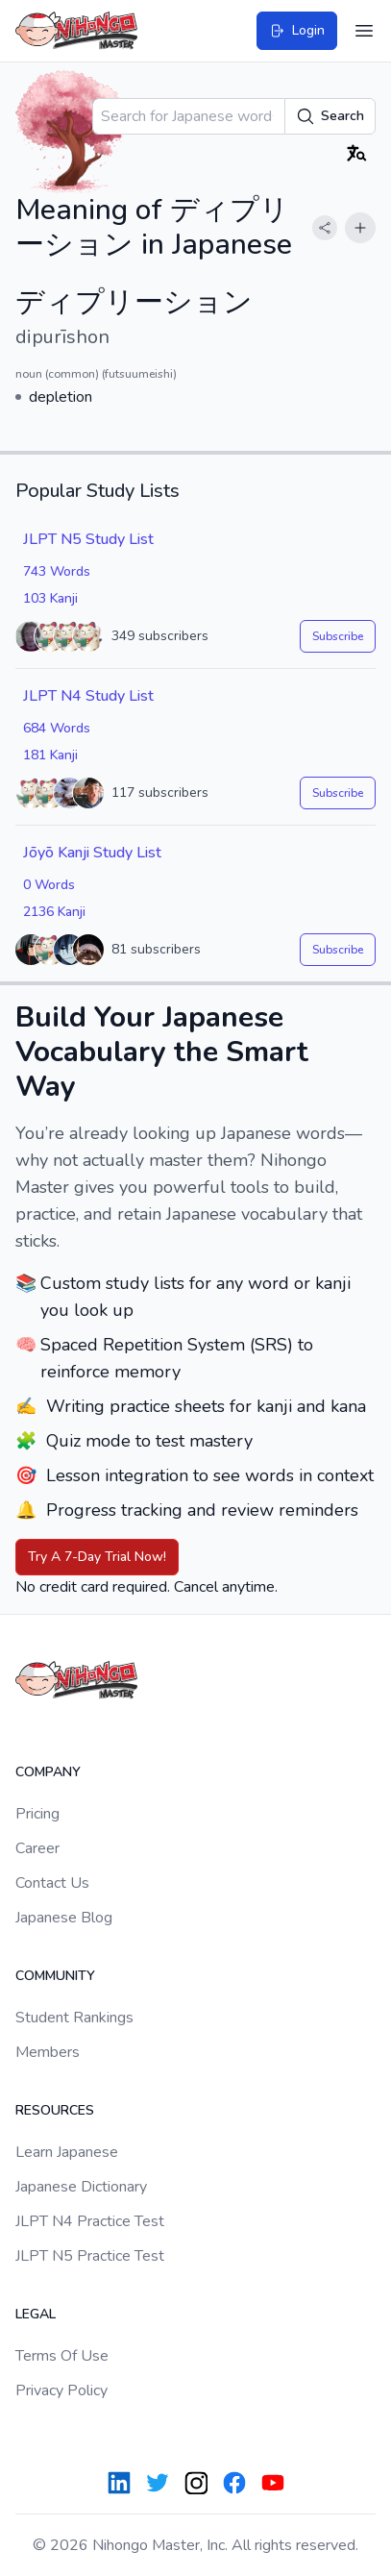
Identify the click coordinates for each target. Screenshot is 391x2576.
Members (47, 2052)
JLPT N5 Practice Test (89, 2255)
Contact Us (52, 1883)
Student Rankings (74, 2017)
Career (37, 1848)
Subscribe (337, 636)
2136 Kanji (54, 912)
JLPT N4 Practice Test (89, 2221)
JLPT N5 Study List (88, 539)
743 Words (56, 571)
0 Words (49, 885)
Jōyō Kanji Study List (92, 852)
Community (55, 1976)
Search (330, 116)
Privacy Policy (61, 2390)
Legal (35, 2314)
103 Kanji (50, 598)
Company (48, 1772)
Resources (54, 2110)
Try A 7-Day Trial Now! (97, 1557)
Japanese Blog (63, 1917)
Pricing (37, 1813)
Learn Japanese (66, 2152)
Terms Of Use (62, 2355)
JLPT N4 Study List (88, 695)
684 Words (56, 728)
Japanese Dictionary (81, 2186)
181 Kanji (50, 755)
